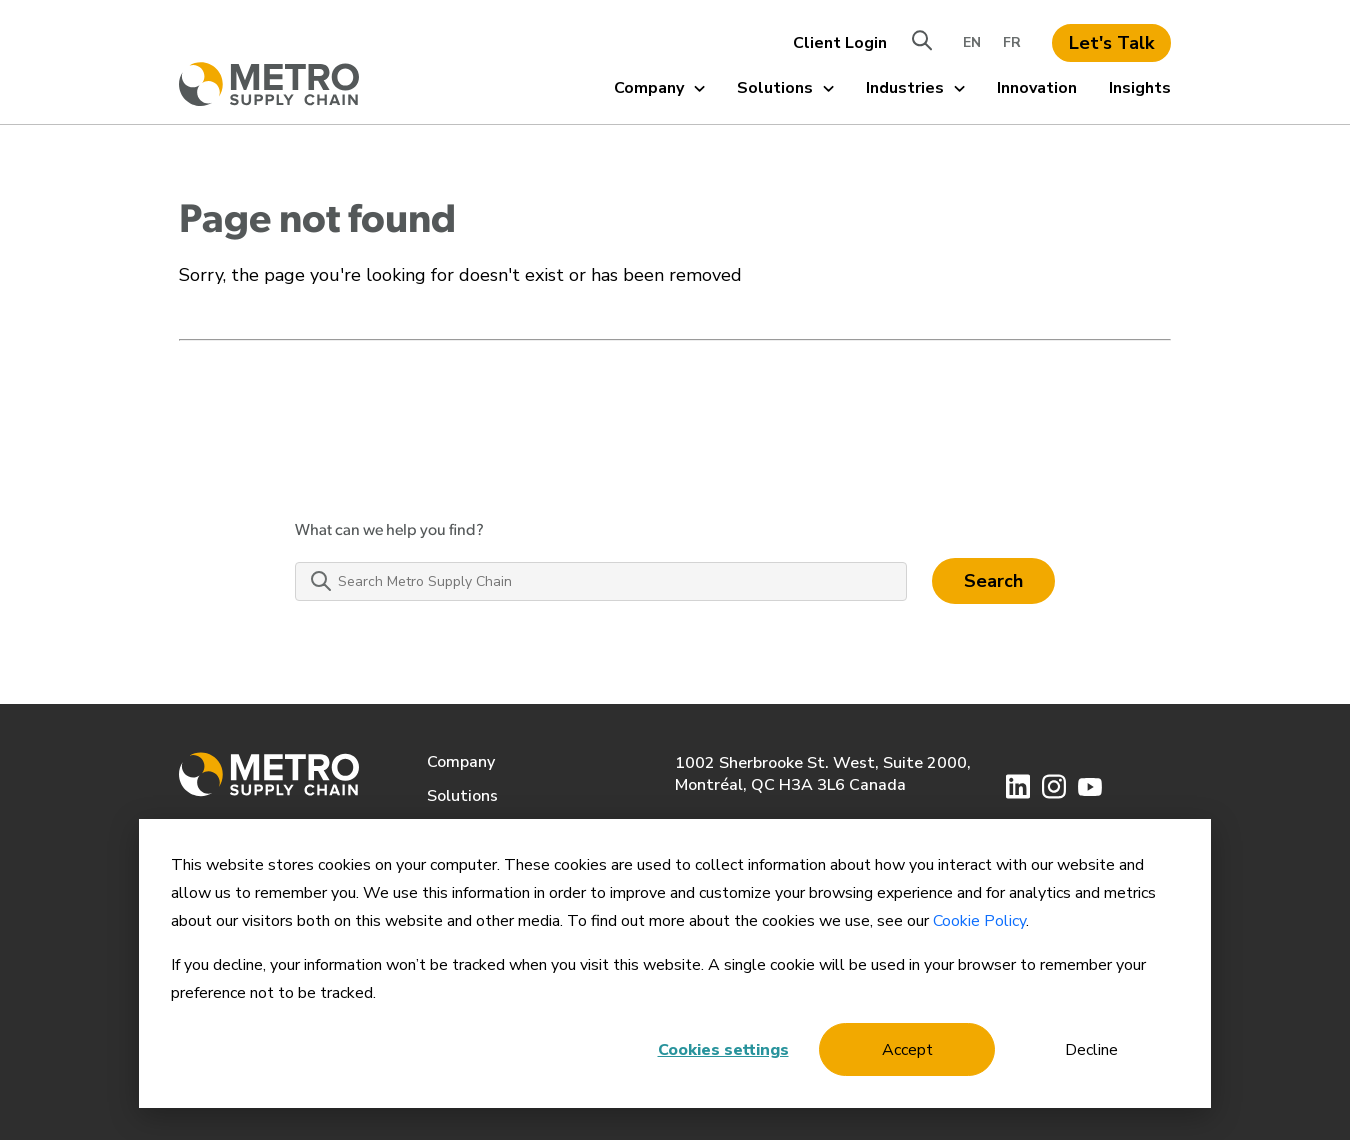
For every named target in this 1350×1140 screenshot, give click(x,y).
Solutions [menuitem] (462, 796)
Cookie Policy (979, 921)
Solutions (785, 88)
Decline (1091, 1050)
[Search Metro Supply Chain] (601, 581)
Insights (1140, 88)
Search (993, 581)
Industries (915, 88)
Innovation (1037, 88)
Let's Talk (1111, 43)
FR (1012, 42)
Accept (907, 1050)
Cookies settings (723, 1050)
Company (659, 88)
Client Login (840, 43)
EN (972, 42)
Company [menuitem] (461, 762)
